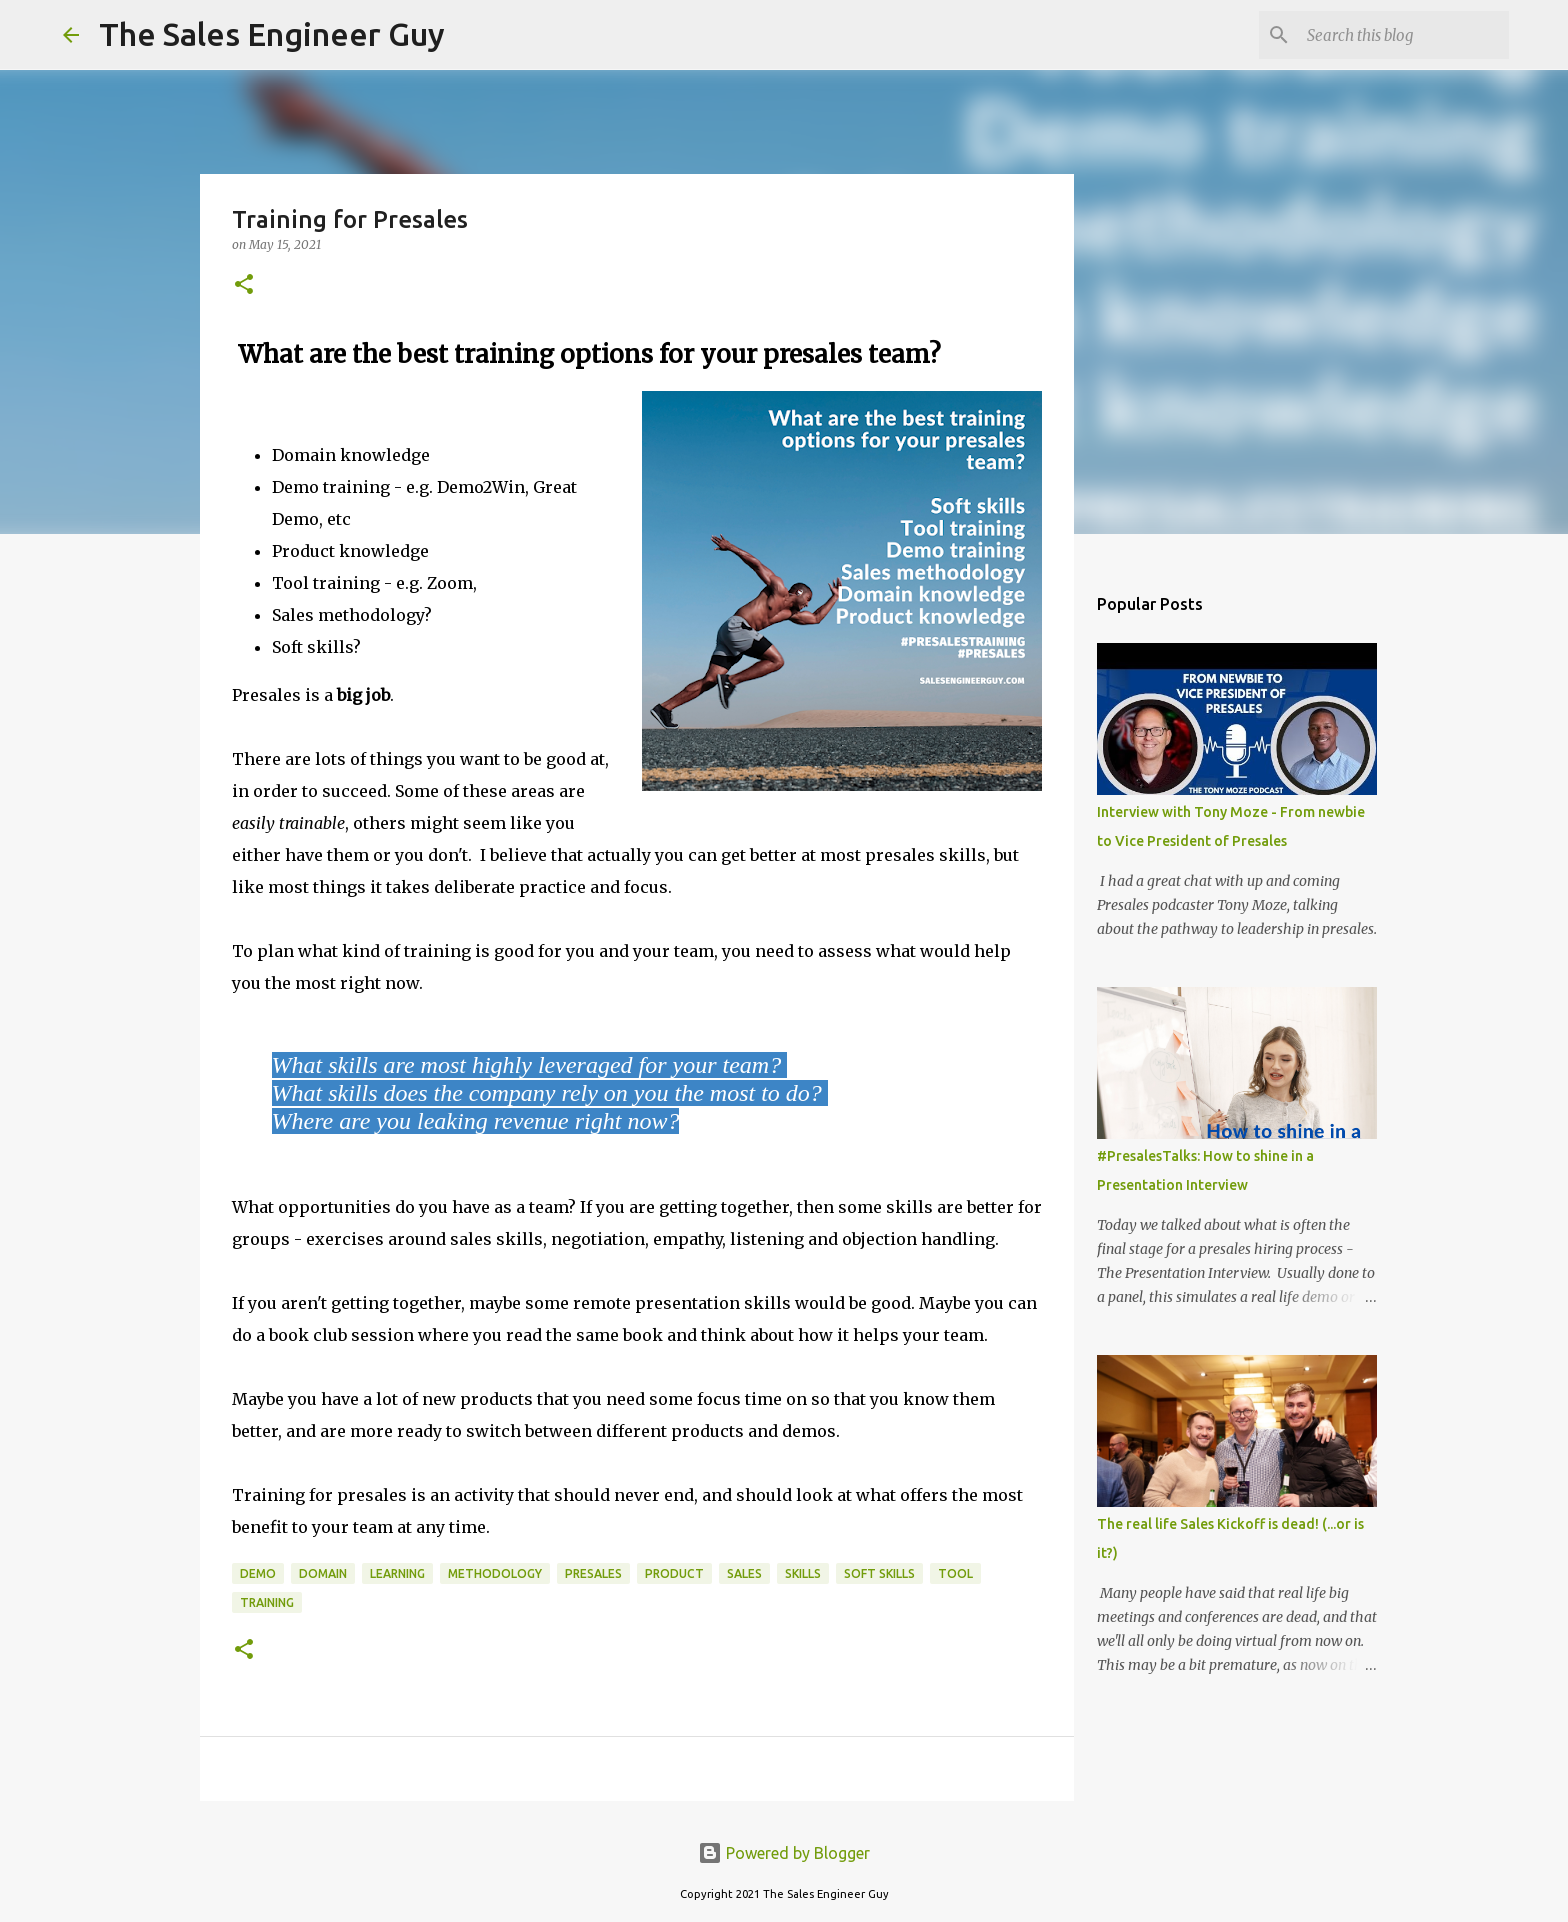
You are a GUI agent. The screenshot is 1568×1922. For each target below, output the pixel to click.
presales (593, 1573)
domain (323, 1573)
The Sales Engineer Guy (272, 34)
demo (258, 1573)
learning (397, 1573)
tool (955, 1573)
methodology (495, 1573)
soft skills (879, 1573)
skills (803, 1573)
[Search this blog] (1404, 35)
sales (744, 1573)
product (674, 1573)
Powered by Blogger (784, 1853)
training (267, 1602)
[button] (244, 285)
